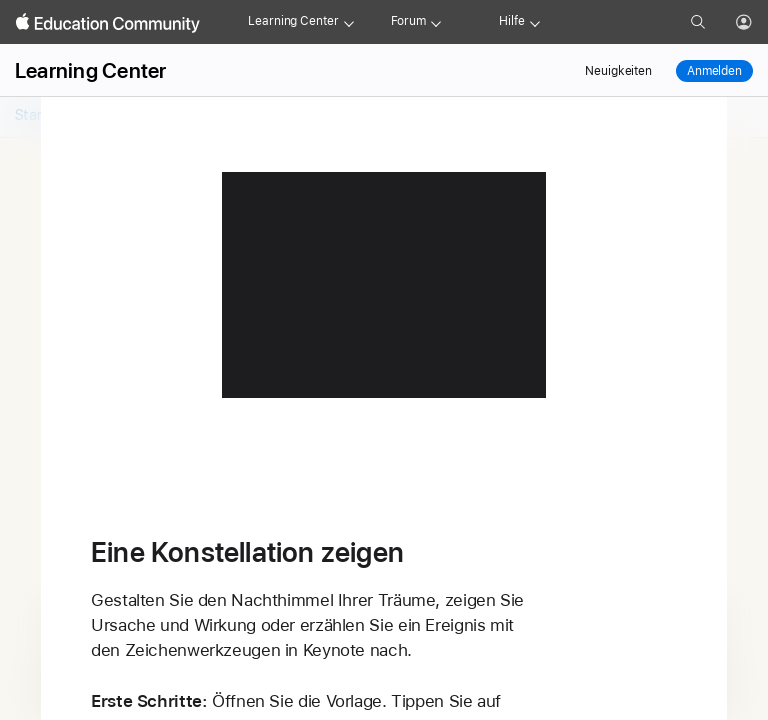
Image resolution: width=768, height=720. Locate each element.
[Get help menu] (535, 22)
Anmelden (714, 71)
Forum (408, 21)
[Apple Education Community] (108, 23)
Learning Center (293, 21)
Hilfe (511, 21)
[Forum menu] (436, 22)
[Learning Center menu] (349, 22)
